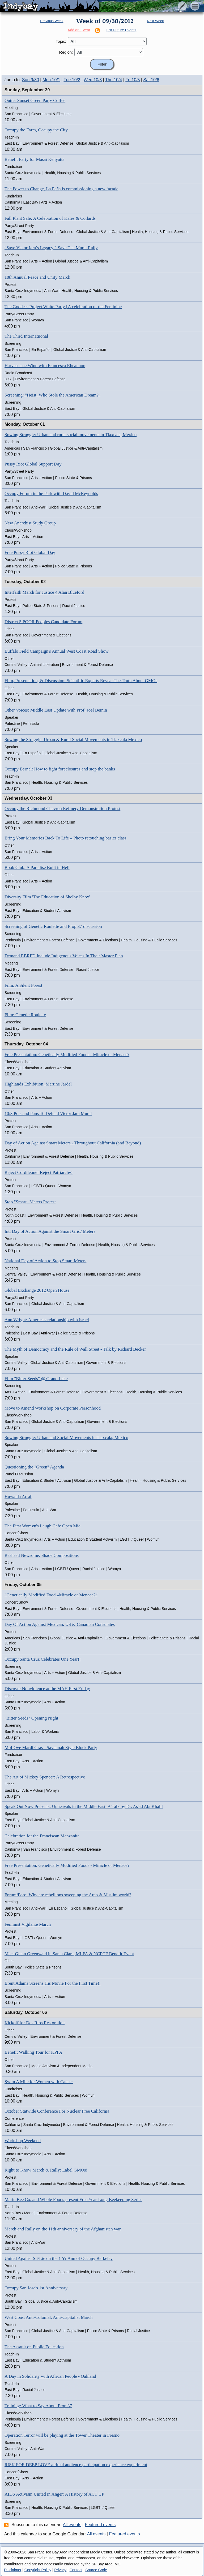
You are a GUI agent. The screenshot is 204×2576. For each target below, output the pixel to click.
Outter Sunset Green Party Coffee (35, 100)
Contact (76, 2570)
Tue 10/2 (71, 79)
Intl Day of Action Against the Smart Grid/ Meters (50, 1231)
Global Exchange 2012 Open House (37, 1290)
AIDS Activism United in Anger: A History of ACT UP (54, 2494)
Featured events (100, 2524)
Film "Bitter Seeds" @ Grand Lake (36, 1378)
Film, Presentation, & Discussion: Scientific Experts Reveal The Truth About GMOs (81, 680)
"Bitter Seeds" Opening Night (31, 1718)
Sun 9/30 (30, 79)
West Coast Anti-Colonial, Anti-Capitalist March (49, 2317)
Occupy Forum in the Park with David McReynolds (51, 493)
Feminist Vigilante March (28, 1924)
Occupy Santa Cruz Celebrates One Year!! (43, 1659)
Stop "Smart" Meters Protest (30, 1201)
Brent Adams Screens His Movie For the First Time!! (53, 1983)
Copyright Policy (37, 2570)
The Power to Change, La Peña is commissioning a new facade (61, 188)
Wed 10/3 (93, 79)
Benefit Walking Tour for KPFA (33, 2052)
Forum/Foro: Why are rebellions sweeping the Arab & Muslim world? (68, 1894)
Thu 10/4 (113, 79)
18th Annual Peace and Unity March (37, 277)
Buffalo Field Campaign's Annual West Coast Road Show (57, 651)
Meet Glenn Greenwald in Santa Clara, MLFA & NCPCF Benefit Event (69, 1953)
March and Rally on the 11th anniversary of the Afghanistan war (63, 2229)
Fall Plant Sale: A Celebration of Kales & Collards (50, 218)
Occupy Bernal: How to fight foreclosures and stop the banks (60, 769)
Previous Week (51, 21)
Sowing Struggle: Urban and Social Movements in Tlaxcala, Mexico (66, 1437)
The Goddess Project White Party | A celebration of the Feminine (63, 306)
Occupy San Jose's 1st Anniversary (36, 2287)
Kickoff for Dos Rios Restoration (35, 2022)
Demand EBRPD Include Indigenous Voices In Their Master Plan (64, 955)
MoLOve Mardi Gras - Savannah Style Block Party (51, 1747)
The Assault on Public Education (34, 2346)
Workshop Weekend (23, 2140)
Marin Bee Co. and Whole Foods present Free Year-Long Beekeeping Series (73, 2199)
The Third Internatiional (26, 336)
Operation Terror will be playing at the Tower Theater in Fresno (62, 2435)
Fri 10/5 (132, 79)
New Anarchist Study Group (30, 522)
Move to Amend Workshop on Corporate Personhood (53, 1408)
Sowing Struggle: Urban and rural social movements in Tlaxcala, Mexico (71, 434)
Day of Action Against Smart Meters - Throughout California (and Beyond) (73, 1142)
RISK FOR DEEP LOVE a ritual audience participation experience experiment (76, 2464)
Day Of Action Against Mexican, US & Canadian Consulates (60, 1624)
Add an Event (79, 30)
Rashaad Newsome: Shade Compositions (42, 1555)
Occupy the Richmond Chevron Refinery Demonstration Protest (62, 808)
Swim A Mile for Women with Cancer (39, 2081)
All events (72, 2524)
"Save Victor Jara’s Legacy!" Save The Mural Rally (51, 247)
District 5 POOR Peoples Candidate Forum (43, 621)
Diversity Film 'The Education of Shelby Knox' (47, 896)
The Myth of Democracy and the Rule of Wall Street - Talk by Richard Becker (75, 1349)
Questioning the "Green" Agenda (34, 1467)
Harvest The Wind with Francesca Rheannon (45, 365)
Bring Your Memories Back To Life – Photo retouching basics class (65, 838)
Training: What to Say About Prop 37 (38, 2405)
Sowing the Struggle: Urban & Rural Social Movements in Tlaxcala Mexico (73, 739)
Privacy (60, 2570)
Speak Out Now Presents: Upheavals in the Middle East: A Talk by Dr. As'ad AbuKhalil (84, 1806)
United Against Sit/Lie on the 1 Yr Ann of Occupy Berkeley (59, 2258)
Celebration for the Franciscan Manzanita (42, 1835)
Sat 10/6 (151, 79)
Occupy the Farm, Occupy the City (36, 129)
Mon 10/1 (51, 79)
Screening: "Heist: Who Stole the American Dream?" (52, 395)
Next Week (155, 21)
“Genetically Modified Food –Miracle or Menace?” (51, 1594)
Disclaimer (12, 2570)
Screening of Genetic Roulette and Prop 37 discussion (53, 926)
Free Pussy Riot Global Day (30, 552)
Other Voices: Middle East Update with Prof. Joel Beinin (56, 710)
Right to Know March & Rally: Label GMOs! (46, 2170)
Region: (66, 52)
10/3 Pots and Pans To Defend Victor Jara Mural (48, 1113)
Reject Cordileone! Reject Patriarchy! (39, 1172)
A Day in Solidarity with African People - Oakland (50, 2376)
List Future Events (122, 30)
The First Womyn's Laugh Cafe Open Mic (42, 1525)
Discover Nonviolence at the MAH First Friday (47, 1688)
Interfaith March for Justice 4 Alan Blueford (44, 592)
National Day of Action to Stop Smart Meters (45, 1260)
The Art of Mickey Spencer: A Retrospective (45, 1777)
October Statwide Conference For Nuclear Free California (57, 2111)
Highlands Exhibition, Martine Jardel (38, 1084)
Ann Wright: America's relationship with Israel (47, 1319)
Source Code (96, 2570)
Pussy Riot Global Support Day (33, 464)
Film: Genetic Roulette (25, 1014)
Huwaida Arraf (18, 1496)
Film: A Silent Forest (23, 985)
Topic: (61, 41)
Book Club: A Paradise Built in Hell (37, 867)
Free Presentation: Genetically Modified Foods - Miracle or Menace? (67, 1054)
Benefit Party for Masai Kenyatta (35, 159)
